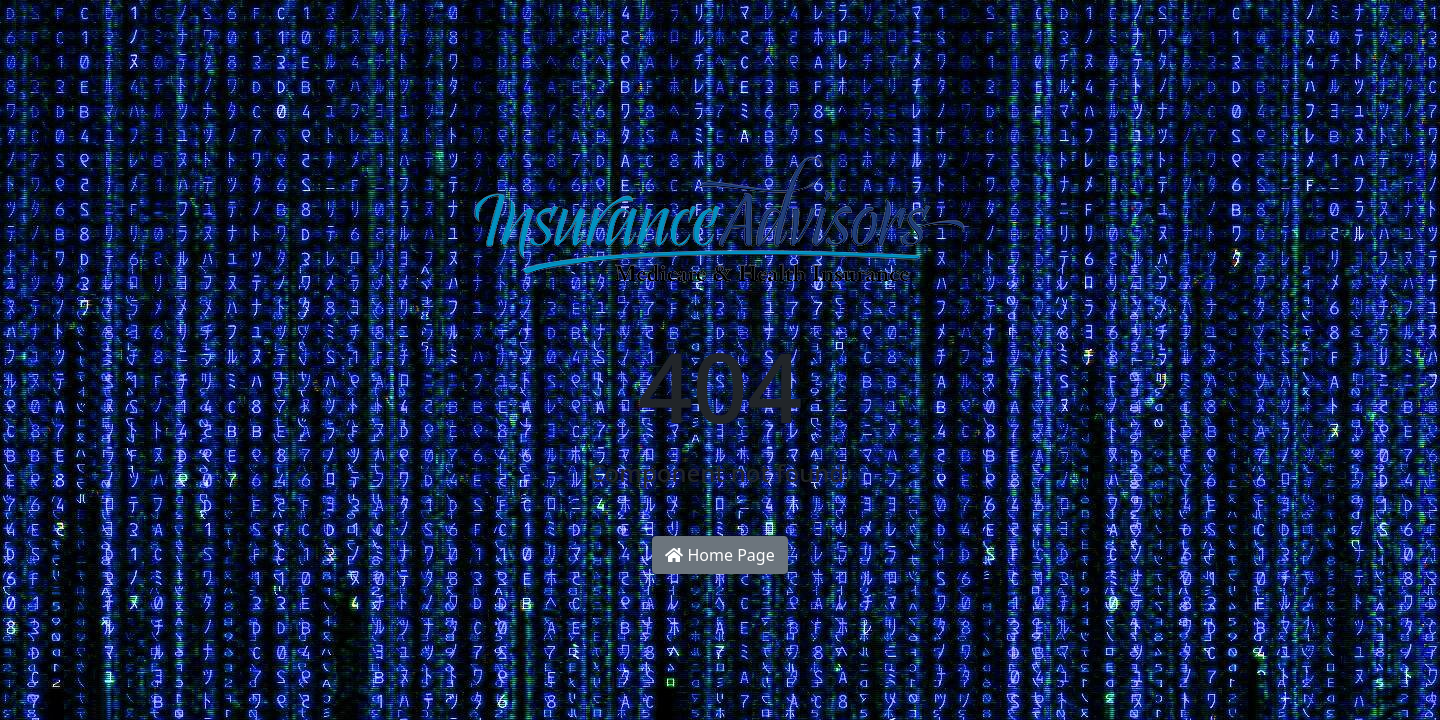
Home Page (719, 555)
